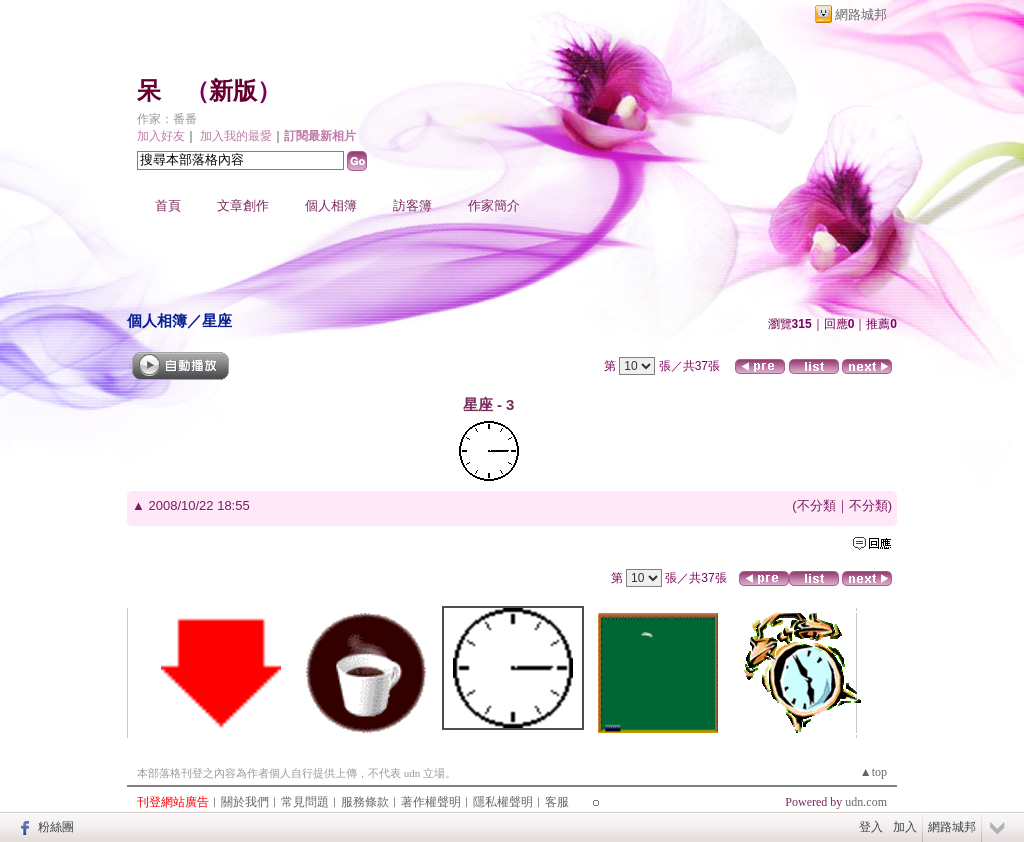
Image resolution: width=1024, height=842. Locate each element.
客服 (557, 802)
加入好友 (161, 136)
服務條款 (365, 802)
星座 (217, 320)
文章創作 (243, 205)
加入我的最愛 (236, 136)
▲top (873, 772)
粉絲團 (56, 827)
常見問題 (305, 802)
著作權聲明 (431, 802)
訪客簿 (412, 205)
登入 (871, 827)
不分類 (816, 505)
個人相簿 (331, 205)
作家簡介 (494, 205)
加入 (905, 827)
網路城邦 (861, 14)
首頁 (168, 205)
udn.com (866, 802)
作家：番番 (167, 119)
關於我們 (245, 802)
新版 (233, 91)
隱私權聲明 (503, 802)
